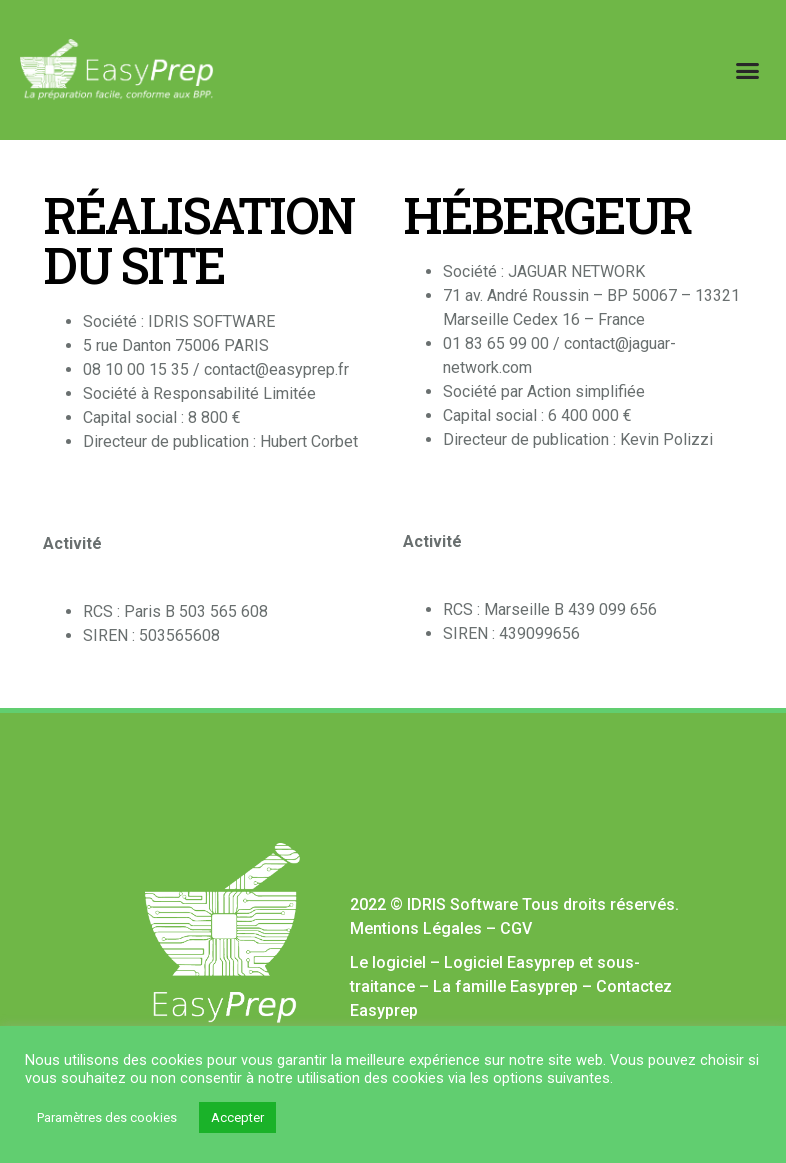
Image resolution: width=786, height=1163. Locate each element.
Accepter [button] (237, 1117)
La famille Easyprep (505, 986)
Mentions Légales (416, 928)
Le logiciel (388, 962)
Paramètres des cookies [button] (107, 1117)
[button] (747, 70)
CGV (516, 928)
